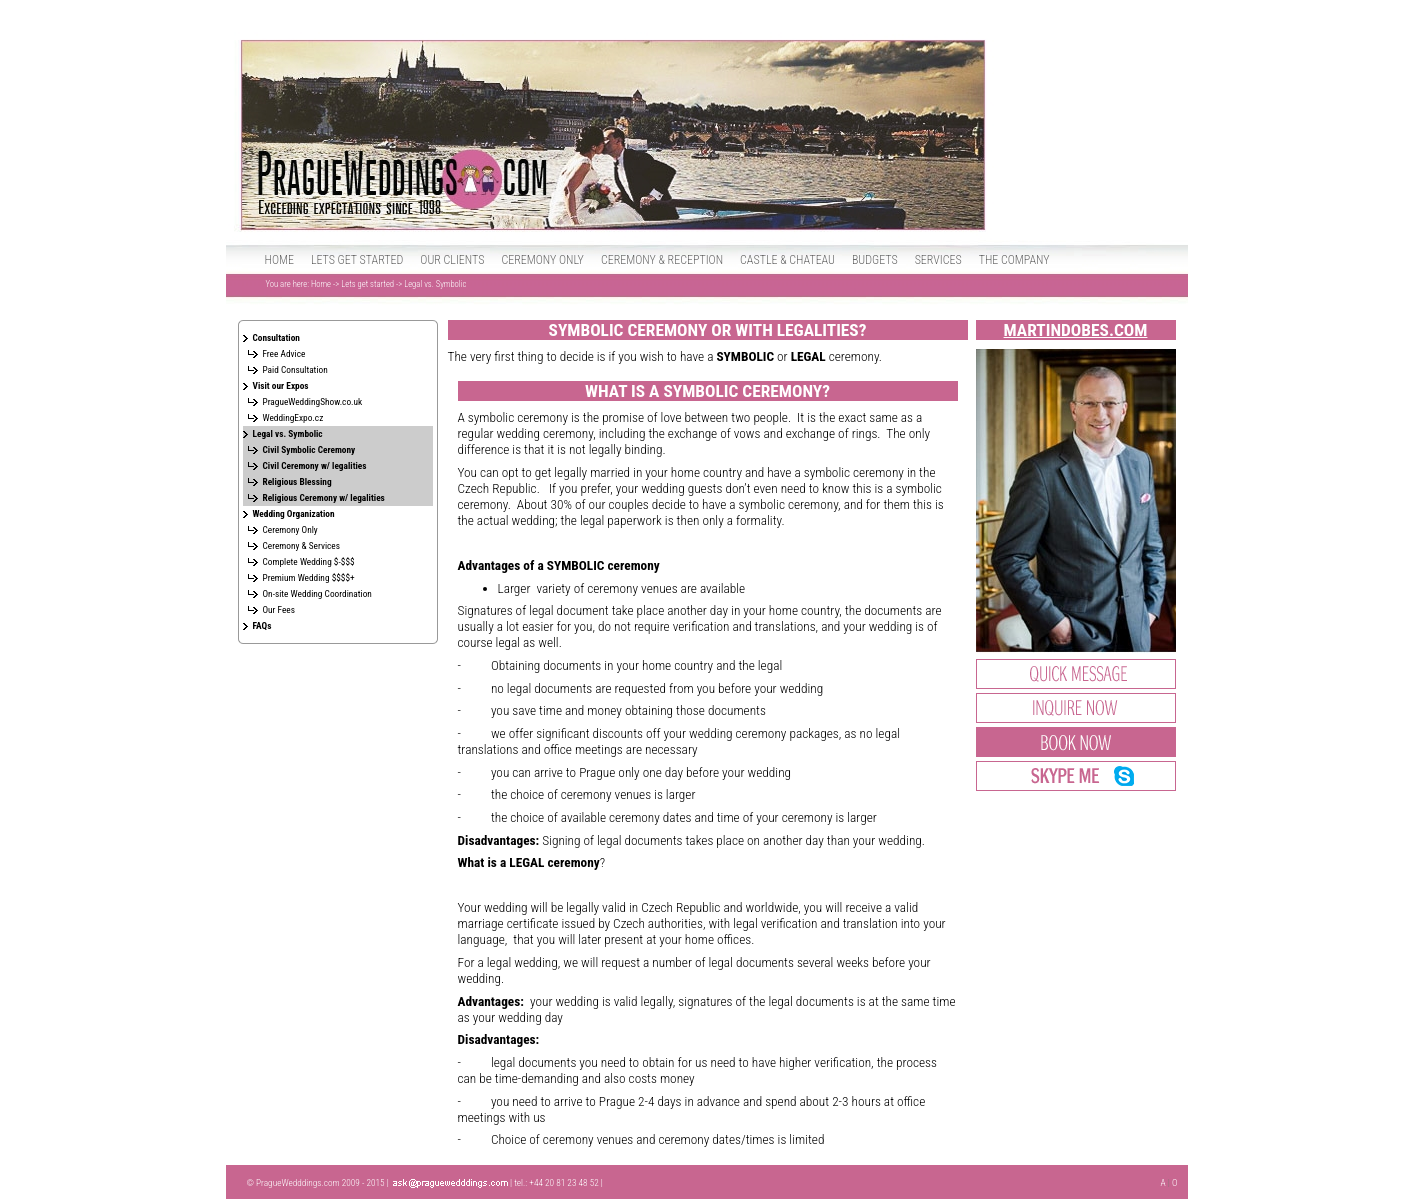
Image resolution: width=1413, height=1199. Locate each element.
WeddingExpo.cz (293, 417)
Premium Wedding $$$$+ (309, 577)
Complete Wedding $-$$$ (309, 561)
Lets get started (357, 260)
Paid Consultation (295, 369)
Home (279, 260)
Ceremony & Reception (662, 260)
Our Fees (279, 609)
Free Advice (284, 353)
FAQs (262, 625)
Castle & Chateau (787, 260)
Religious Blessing (297, 481)
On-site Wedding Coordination (317, 593)
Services (938, 260)
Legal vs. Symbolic (288, 433)
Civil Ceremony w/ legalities (315, 465)
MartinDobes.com (1076, 330)
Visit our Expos (281, 385)
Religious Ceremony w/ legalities (324, 497)
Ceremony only (542, 260)
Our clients (452, 260)
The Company (1014, 260)
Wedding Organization (294, 513)
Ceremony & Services (301, 545)
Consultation (276, 337)
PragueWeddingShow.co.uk (313, 401)
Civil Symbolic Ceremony (309, 449)
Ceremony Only (290, 529)
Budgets (875, 260)
